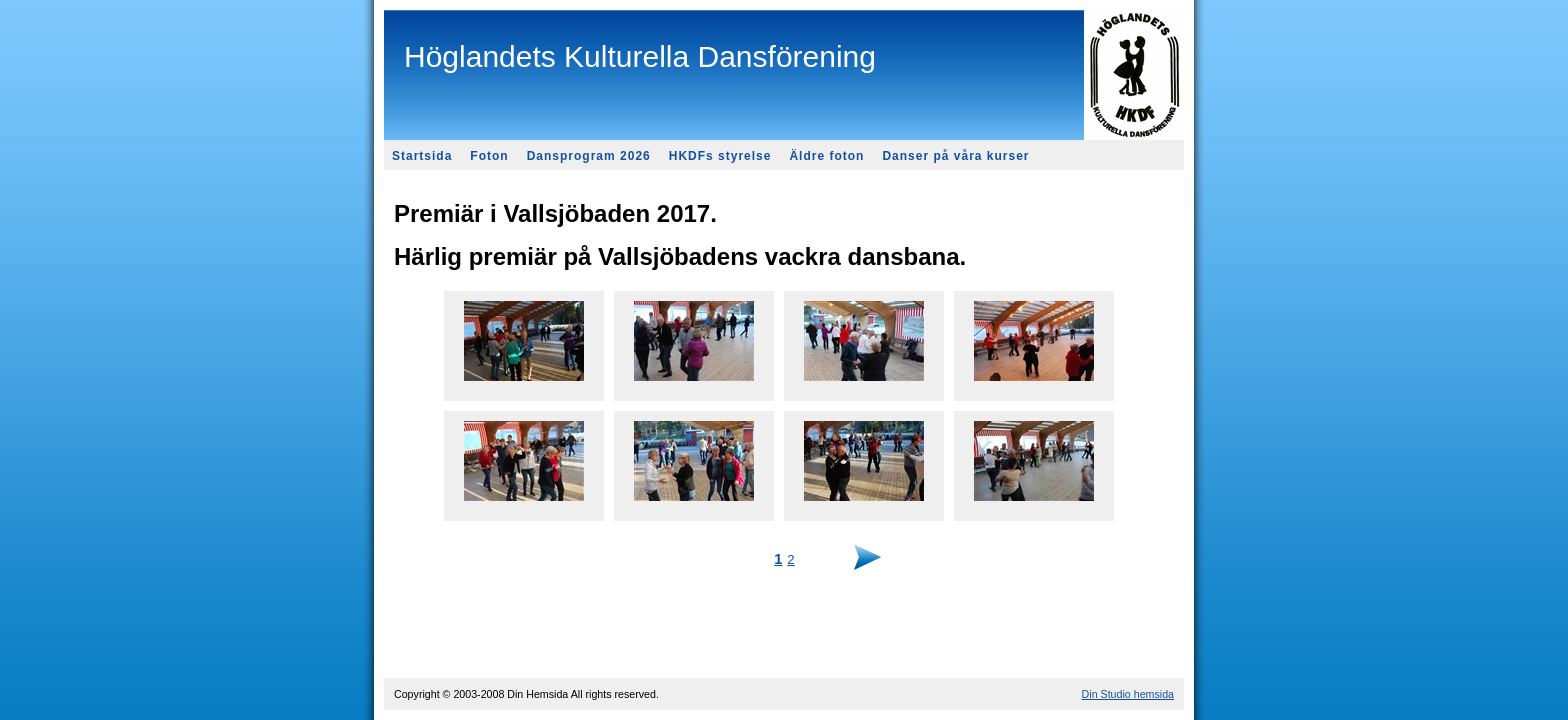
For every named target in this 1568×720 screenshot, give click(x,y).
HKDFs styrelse (720, 156)
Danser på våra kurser (955, 156)
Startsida (422, 156)
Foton (489, 156)
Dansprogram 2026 (589, 156)
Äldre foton (826, 156)
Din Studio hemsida (1128, 694)
